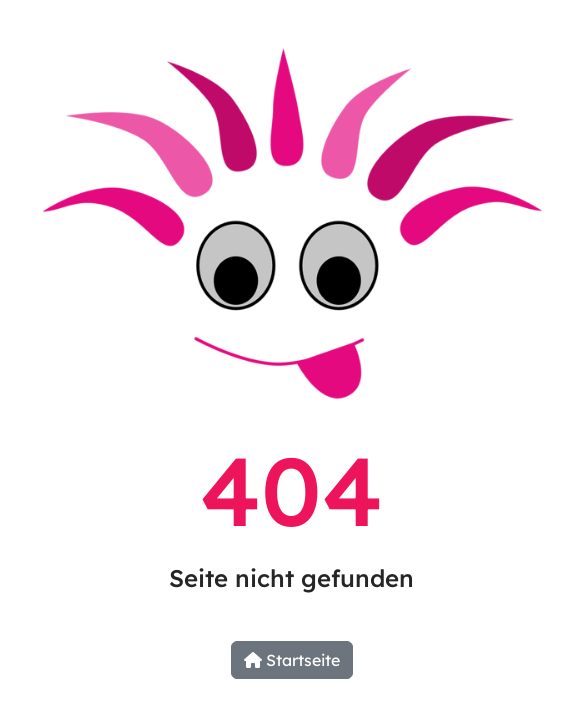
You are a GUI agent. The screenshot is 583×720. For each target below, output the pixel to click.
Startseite (292, 660)
